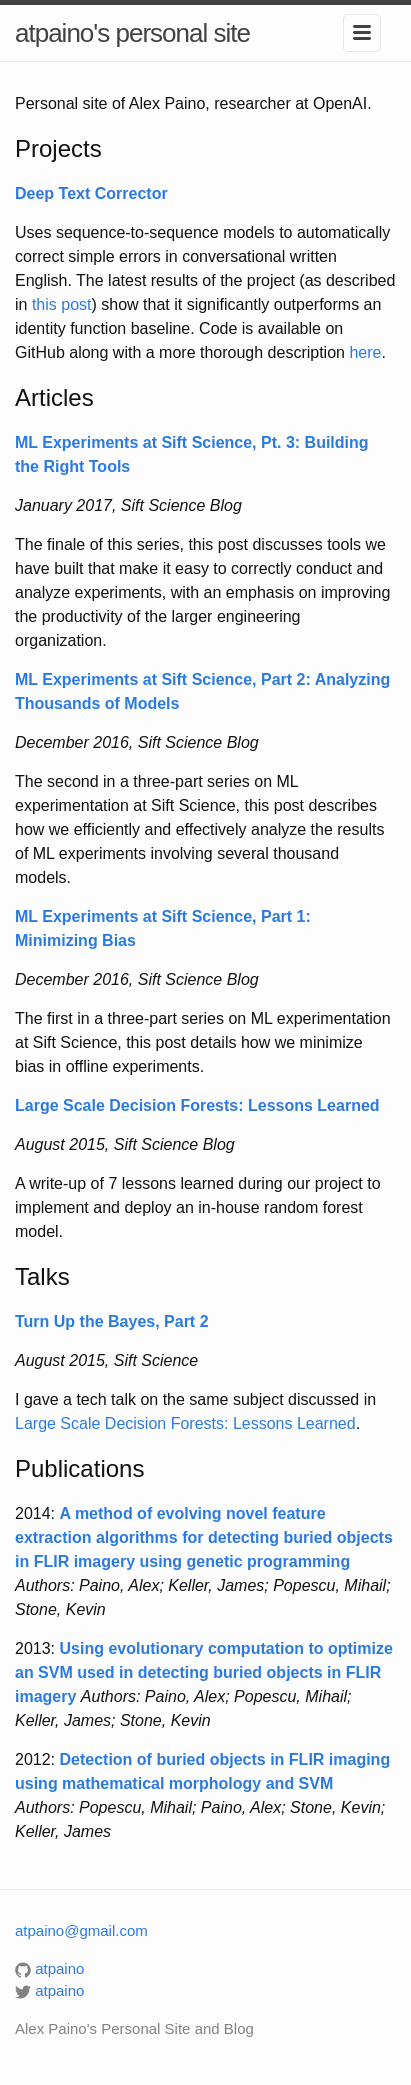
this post (62, 304)
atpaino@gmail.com (81, 1930)
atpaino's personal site (132, 33)
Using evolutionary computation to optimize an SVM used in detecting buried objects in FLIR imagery (204, 1672)
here (365, 352)
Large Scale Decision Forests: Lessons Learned (185, 1423)
